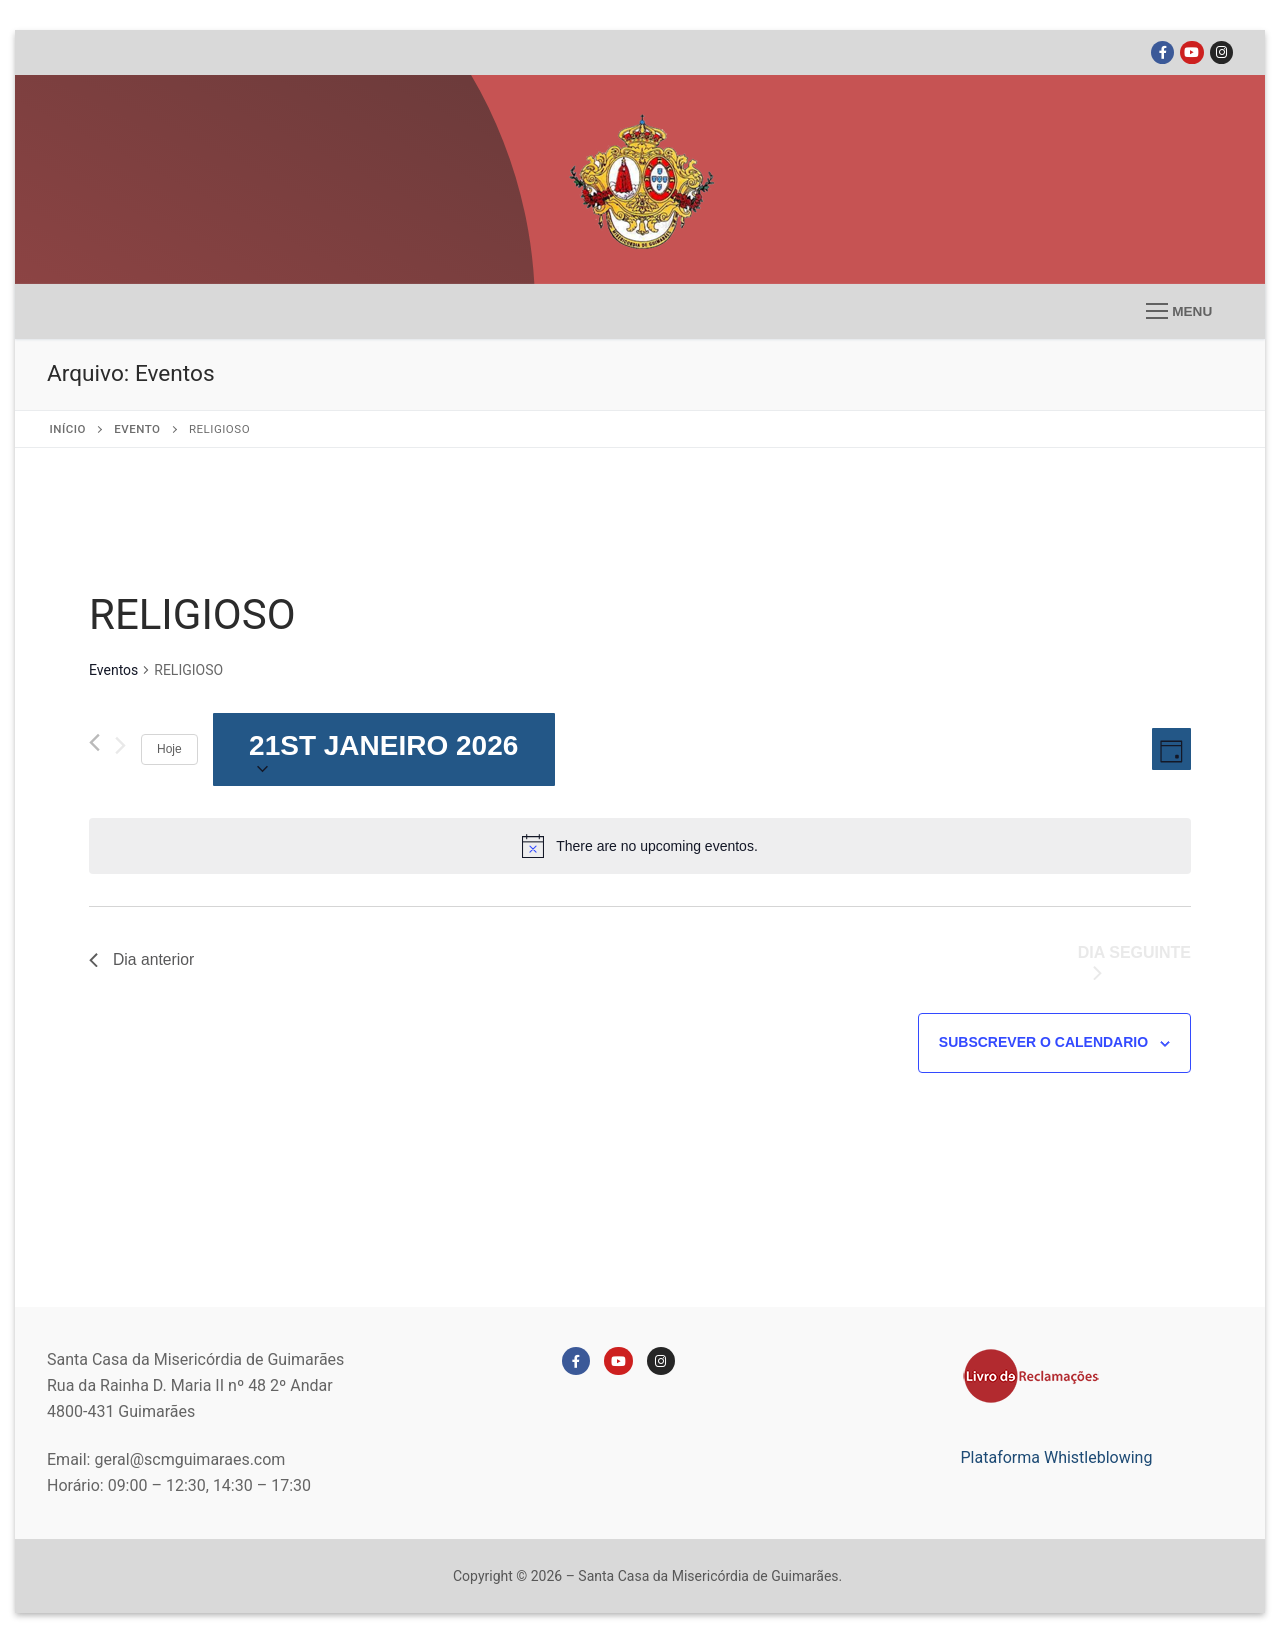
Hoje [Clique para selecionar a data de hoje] (169, 749)
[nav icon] (1179, 312)
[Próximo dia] (120, 750)
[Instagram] (1221, 52)
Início (68, 429)
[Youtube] (1191, 52)
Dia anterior (142, 959)
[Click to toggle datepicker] (384, 749)
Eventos (113, 670)
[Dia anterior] (94, 742)
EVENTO (137, 429)
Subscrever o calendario (1043, 1042)
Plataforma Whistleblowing (1057, 1457)
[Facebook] (1162, 52)
